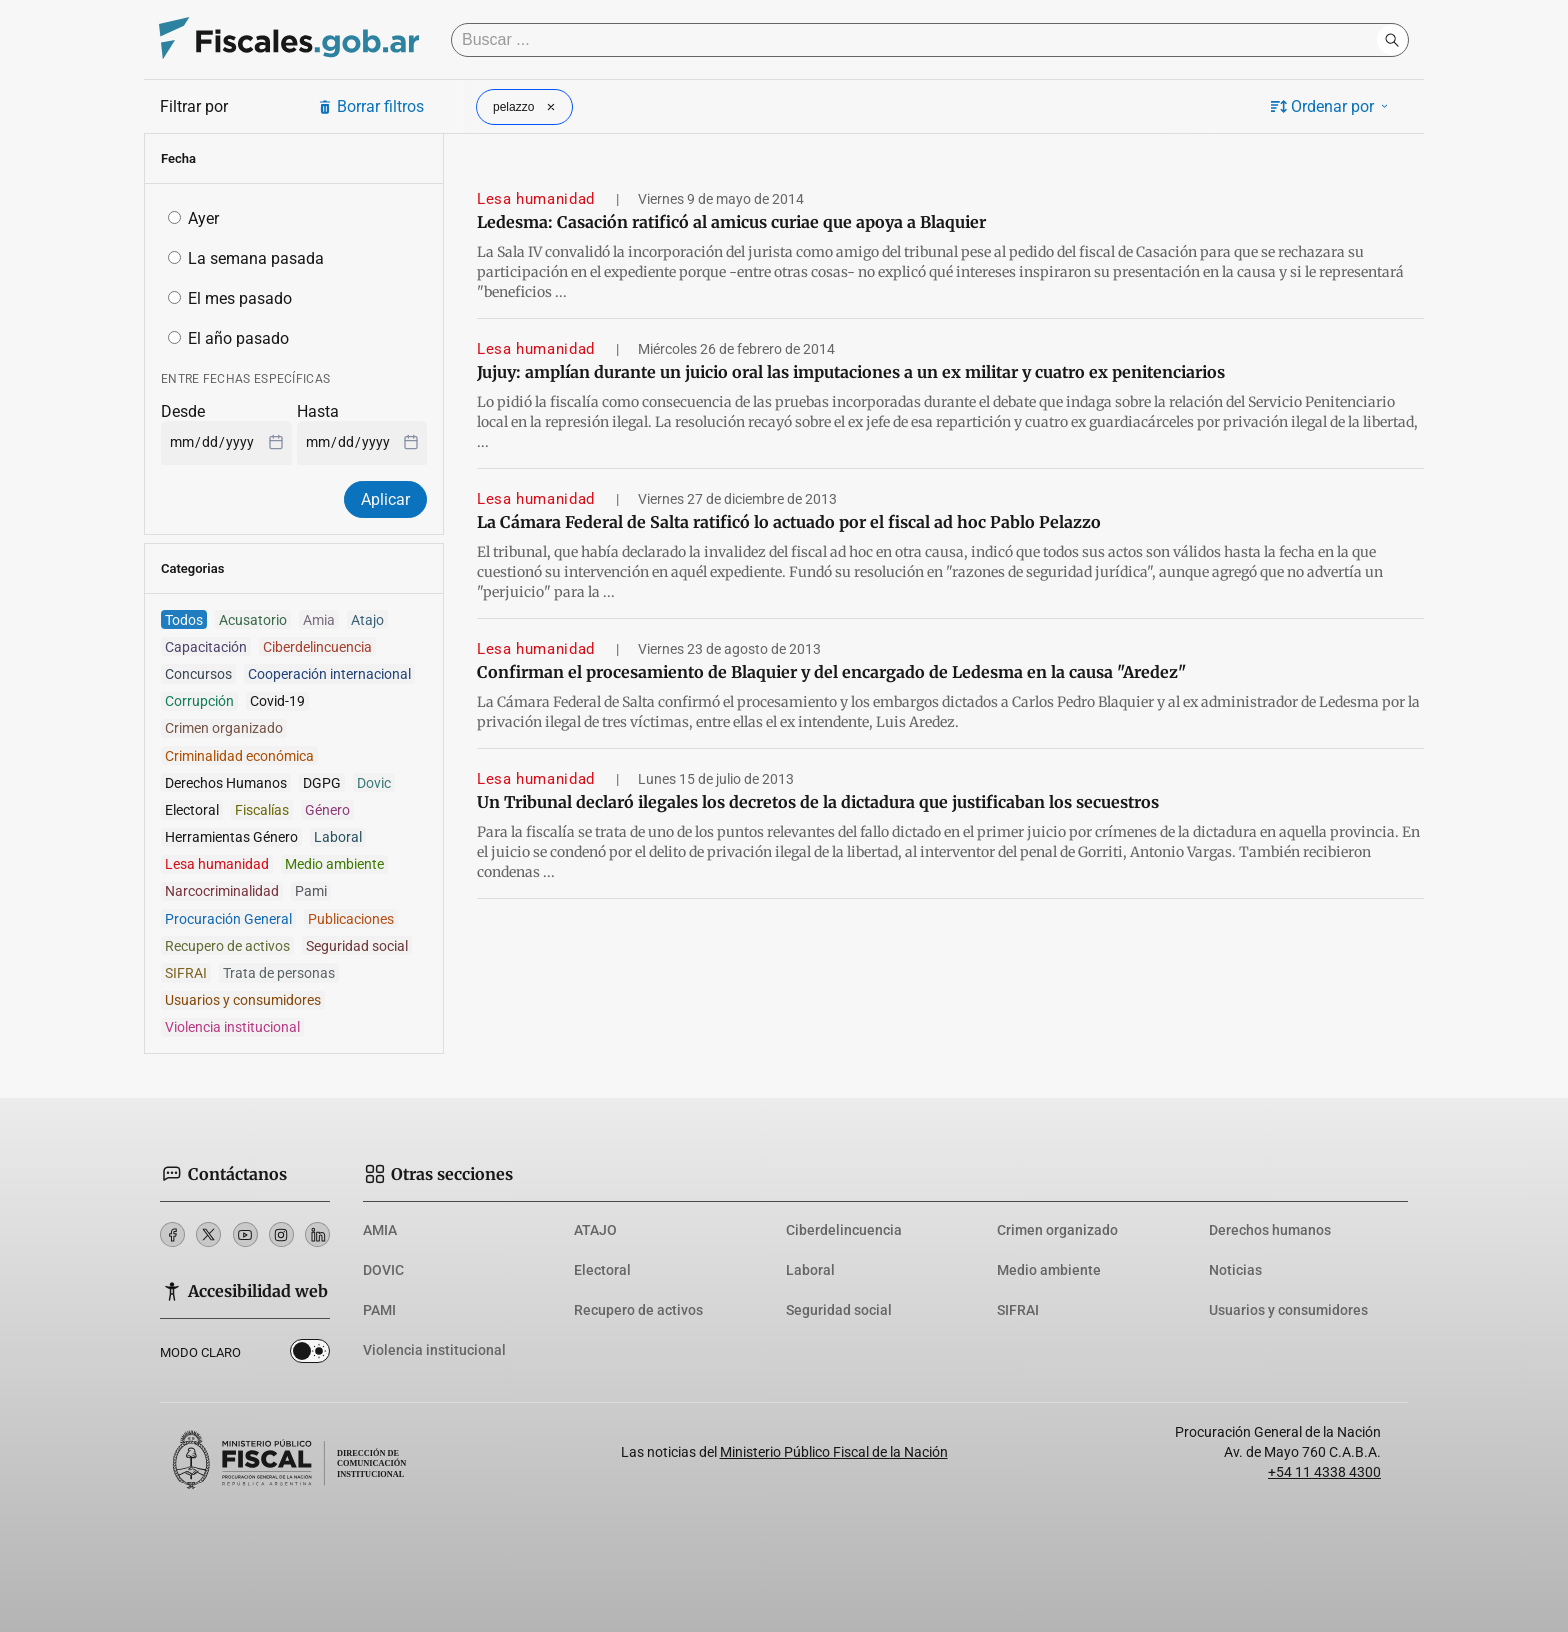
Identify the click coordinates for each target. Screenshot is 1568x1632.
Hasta (318, 411)
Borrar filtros (370, 106)
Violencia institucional (434, 1350)
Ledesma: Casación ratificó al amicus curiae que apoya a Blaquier (731, 222)
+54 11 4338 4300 (1324, 1472)
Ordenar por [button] (1331, 106)
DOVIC (383, 1270)
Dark (310, 1355)
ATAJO (595, 1230)
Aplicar (385, 499)
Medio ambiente (1049, 1270)
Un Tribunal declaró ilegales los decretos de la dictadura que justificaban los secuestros (818, 802)
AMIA (380, 1230)
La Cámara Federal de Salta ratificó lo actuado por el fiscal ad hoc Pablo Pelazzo (789, 522)
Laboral (810, 1270)
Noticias (1235, 1270)
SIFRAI (1018, 1310)
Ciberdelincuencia (844, 1230)
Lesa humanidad (538, 199)
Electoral (602, 1270)
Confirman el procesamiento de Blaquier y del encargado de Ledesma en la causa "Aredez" (831, 672)
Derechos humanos (1270, 1230)
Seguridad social (839, 1310)
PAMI (379, 1310)
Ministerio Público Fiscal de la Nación (834, 1452)
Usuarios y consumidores (1288, 1310)
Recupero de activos (638, 1310)
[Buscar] (919, 40)
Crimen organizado (1057, 1230)
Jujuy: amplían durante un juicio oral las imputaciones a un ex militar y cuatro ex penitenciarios (851, 372)
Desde (183, 411)
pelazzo (526, 107)
